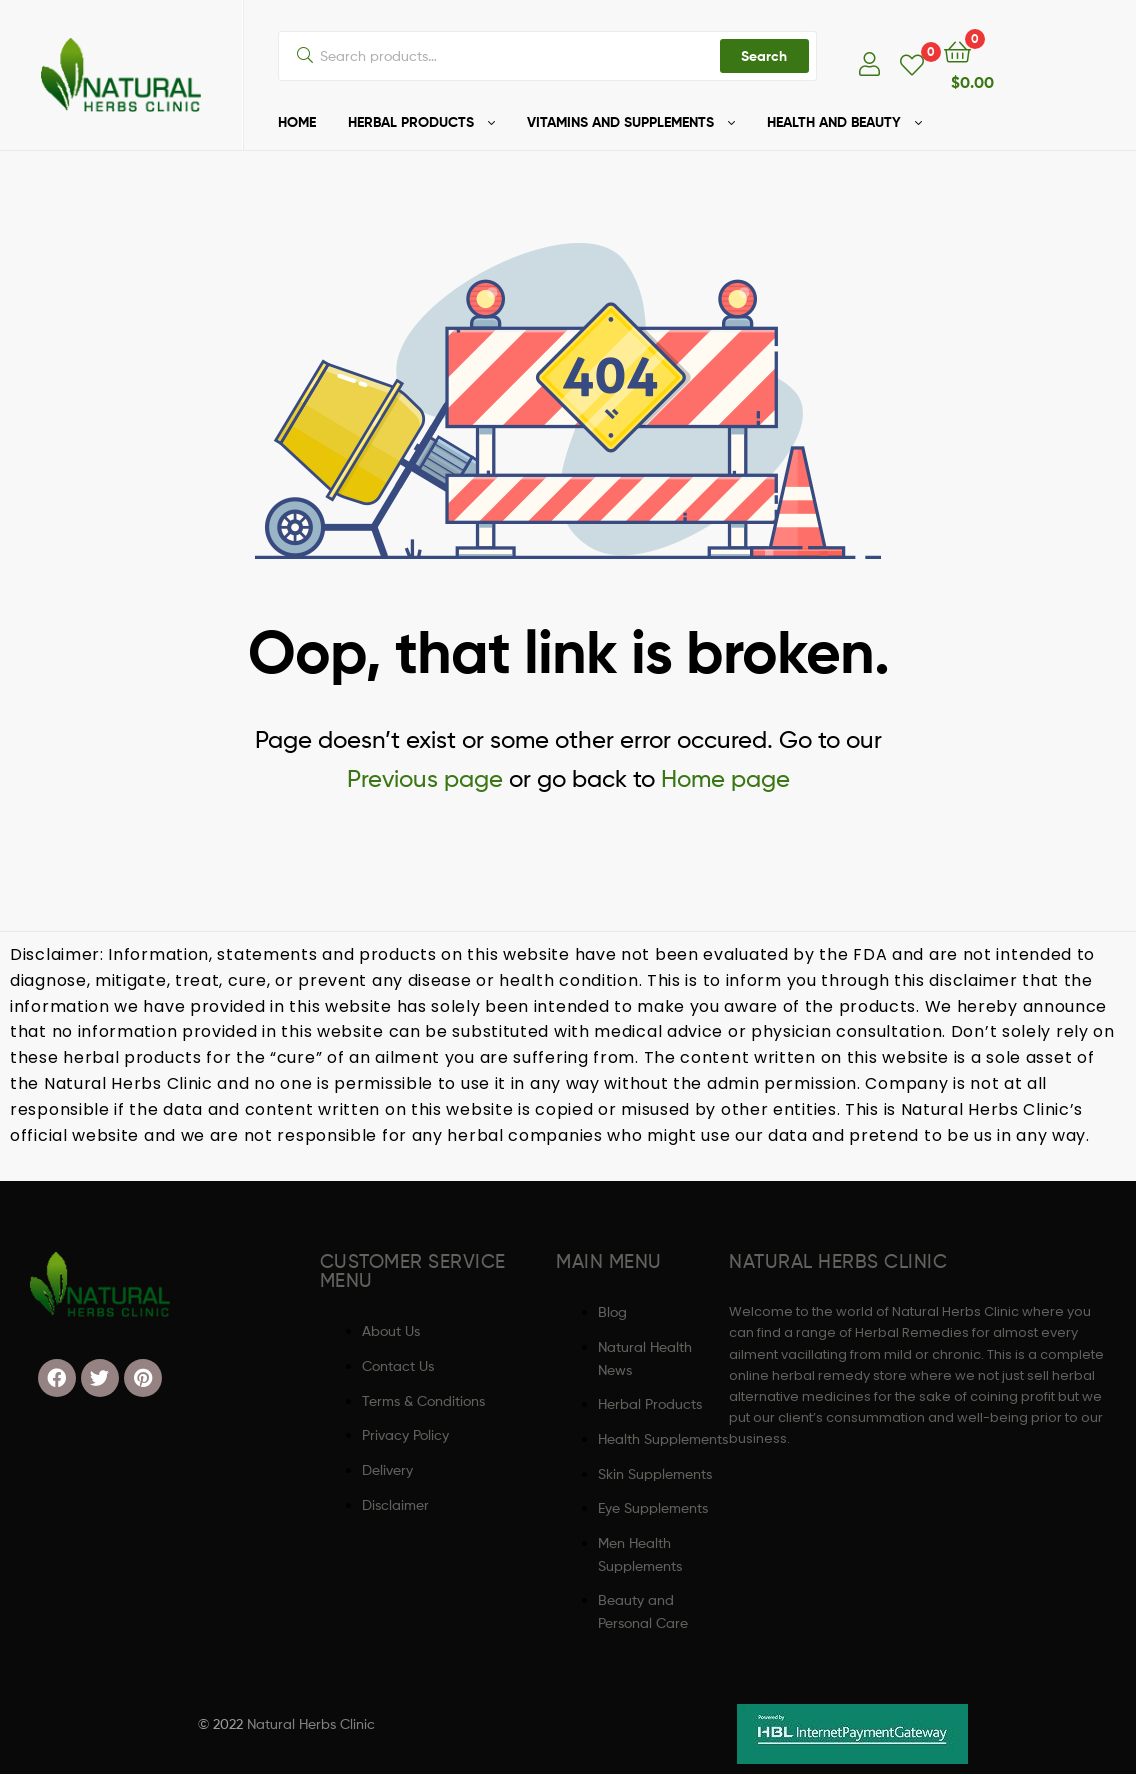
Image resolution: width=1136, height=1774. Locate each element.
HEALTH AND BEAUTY (834, 122)
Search (764, 56)
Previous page (425, 778)
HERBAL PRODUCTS (411, 122)
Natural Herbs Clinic (311, 1723)
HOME (297, 122)
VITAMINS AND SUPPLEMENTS (620, 122)
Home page (725, 778)
